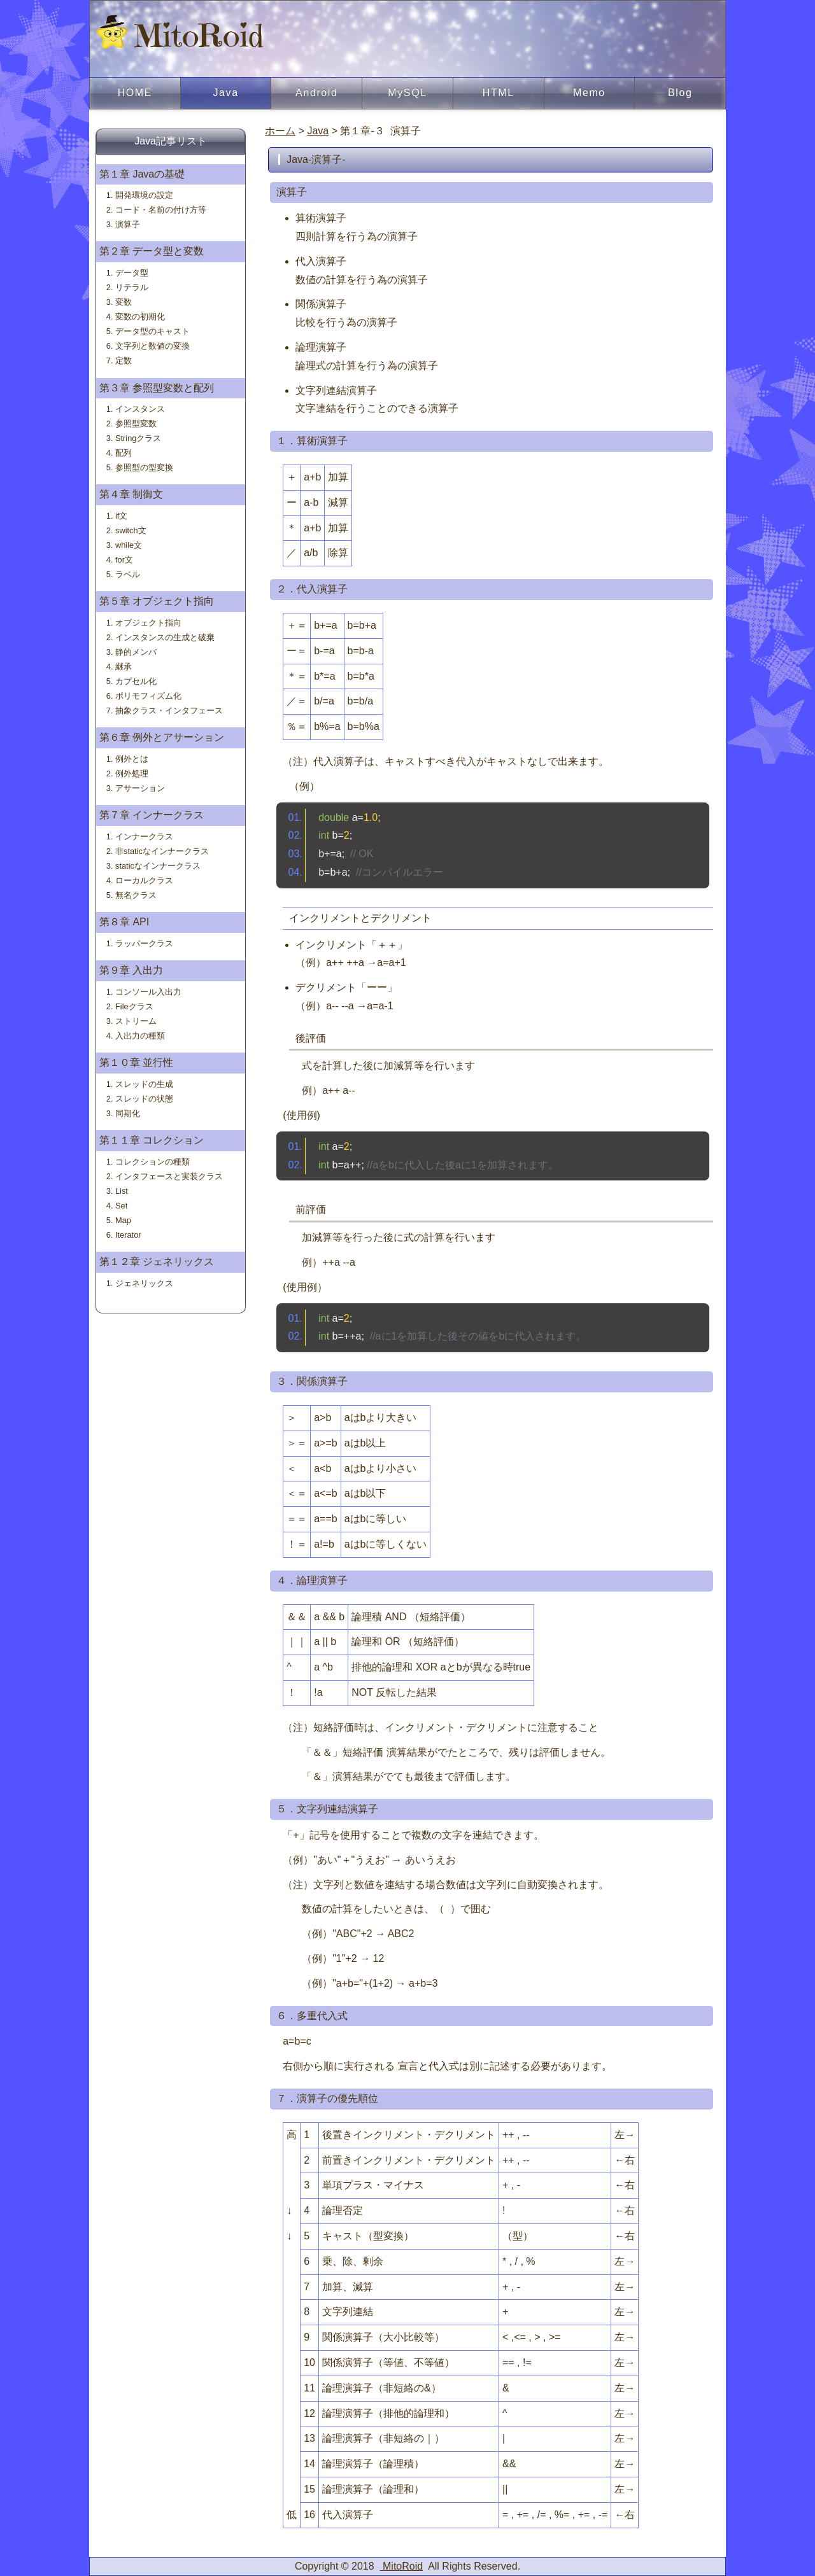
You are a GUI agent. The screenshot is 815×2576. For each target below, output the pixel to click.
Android (316, 92)
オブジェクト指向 (148, 622)
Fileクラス (134, 1006)
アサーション (140, 788)
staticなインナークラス (158, 866)
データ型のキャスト (152, 331)
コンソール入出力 (148, 992)
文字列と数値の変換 (152, 346)
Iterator (128, 1235)
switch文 (130, 530)
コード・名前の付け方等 (160, 209)
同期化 (127, 1113)
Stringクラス (138, 438)
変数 (123, 302)
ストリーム (136, 1021)
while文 (128, 545)
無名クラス (136, 895)
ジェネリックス (144, 1283)
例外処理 (131, 773)
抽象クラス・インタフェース (169, 710)
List (121, 1191)
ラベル (127, 574)
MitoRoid (180, 35)
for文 (124, 559)
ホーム (280, 130)
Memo (589, 92)
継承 (123, 666)
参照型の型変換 (144, 467)
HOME (135, 92)
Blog (680, 92)
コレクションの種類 (152, 1161)
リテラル (131, 287)
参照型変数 (136, 423)
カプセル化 (136, 681)
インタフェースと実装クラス (169, 1176)
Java (225, 92)
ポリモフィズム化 (148, 696)
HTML (498, 92)
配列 (123, 453)
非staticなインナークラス (162, 851)
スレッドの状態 (144, 1098)
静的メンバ (136, 652)
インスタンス (140, 409)
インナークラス (144, 836)
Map (123, 1220)
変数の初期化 (140, 316)
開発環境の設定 (144, 195)
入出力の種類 (140, 1035)
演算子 (127, 224)
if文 (121, 516)
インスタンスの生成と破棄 (165, 637)
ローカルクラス (144, 880)
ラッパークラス (144, 943)
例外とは (131, 759)
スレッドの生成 (144, 1084)
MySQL (407, 92)
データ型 (131, 272)
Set (121, 1205)
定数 (123, 360)
